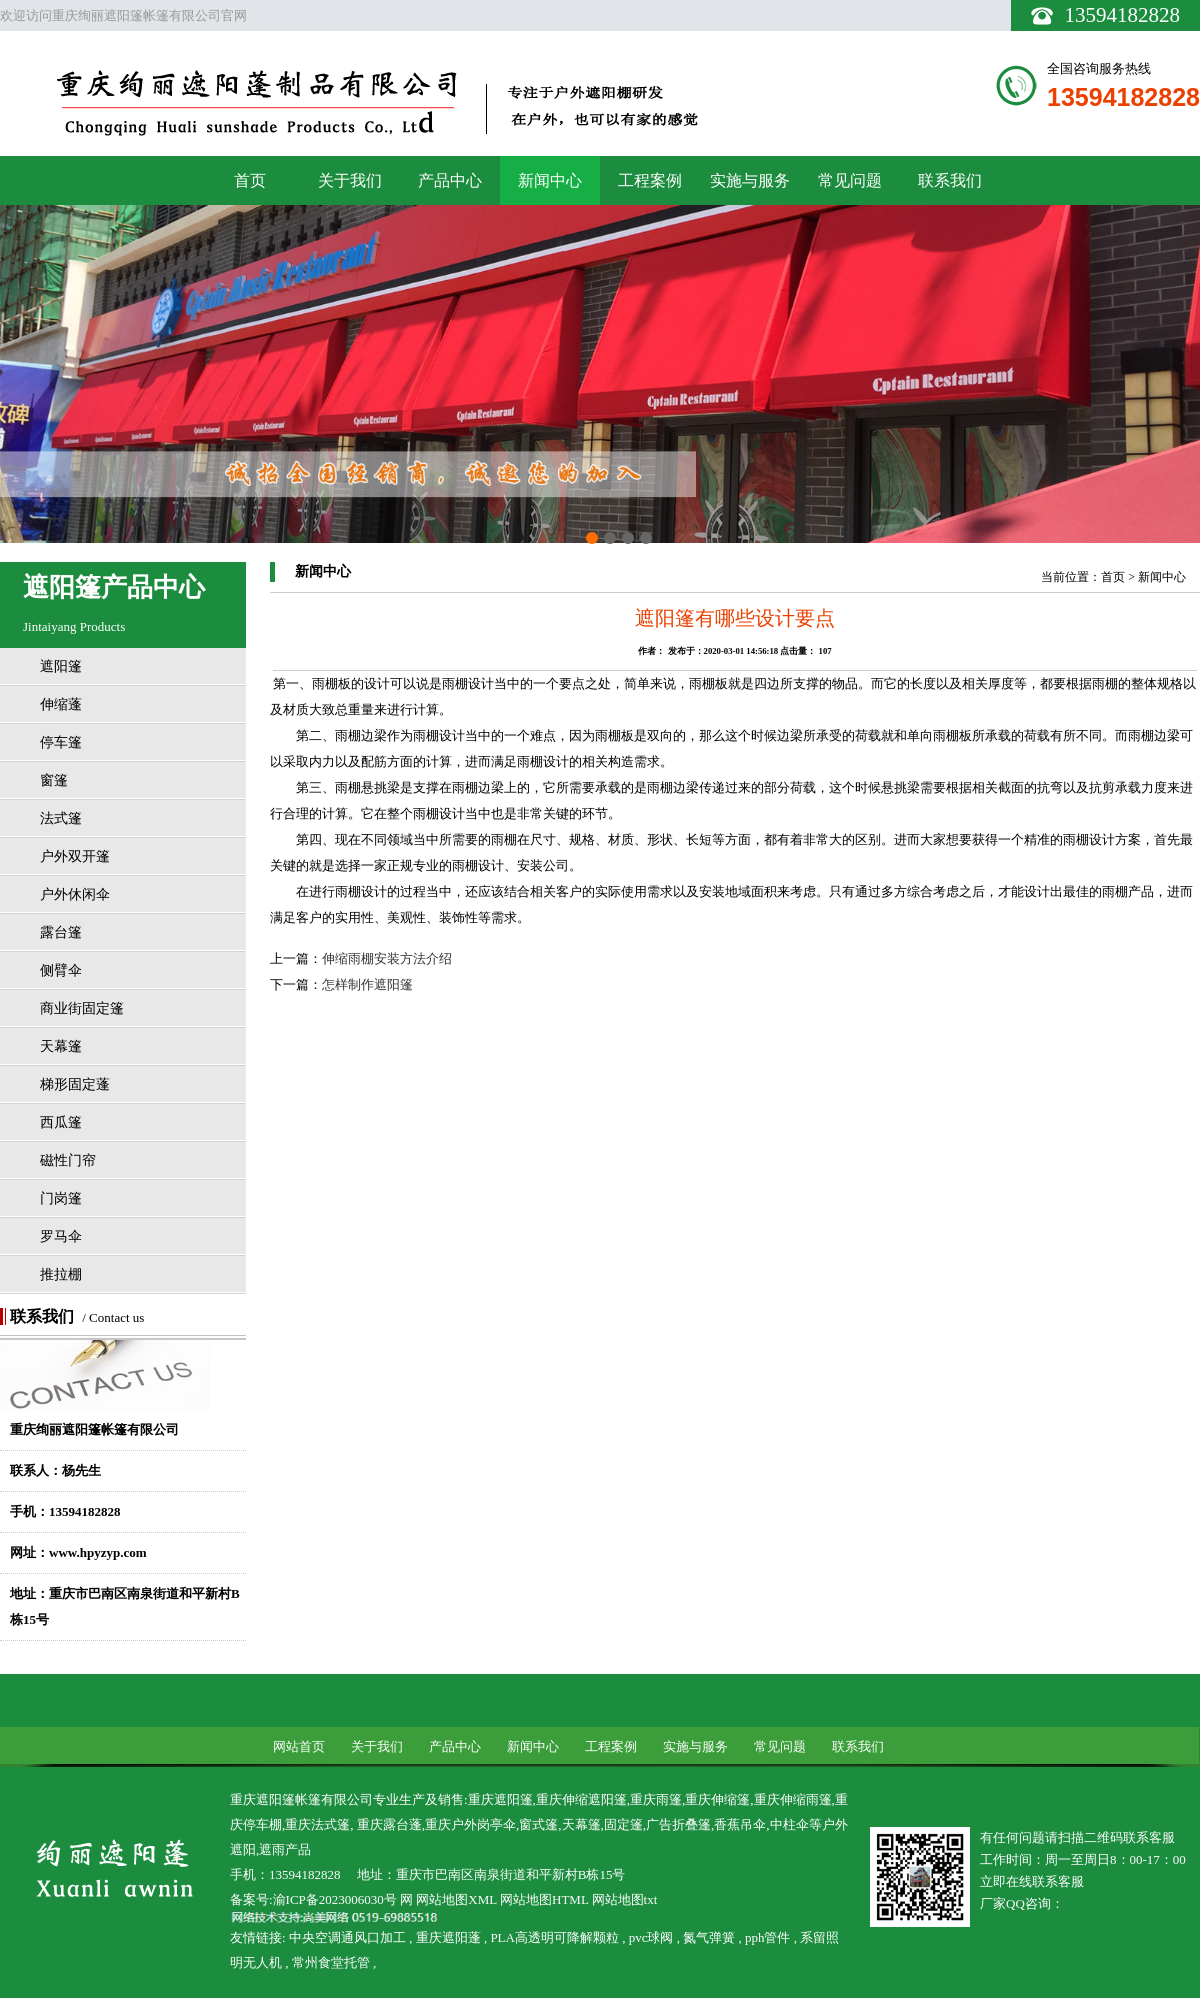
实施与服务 (750, 180)
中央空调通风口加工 (348, 1937)
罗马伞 (61, 1236)
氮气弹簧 (709, 1937)
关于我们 (350, 180)
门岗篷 (61, 1198)
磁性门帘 (68, 1160)
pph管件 (768, 1937)
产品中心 (450, 180)
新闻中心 (550, 180)
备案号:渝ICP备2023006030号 (313, 1899)
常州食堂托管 (331, 1962)
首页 (250, 180)
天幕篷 (61, 1046)
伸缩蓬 (61, 704)
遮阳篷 (61, 666)
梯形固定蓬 (75, 1084)
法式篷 (61, 818)
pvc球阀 (650, 1937)
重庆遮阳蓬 (448, 1937)
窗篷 (54, 780)
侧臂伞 (61, 970)
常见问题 (850, 180)
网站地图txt (625, 1899)
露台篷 (61, 932)
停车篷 (61, 742)
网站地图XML (456, 1899)
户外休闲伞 (75, 894)
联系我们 (950, 180)
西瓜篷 (61, 1122)
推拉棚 (61, 1274)
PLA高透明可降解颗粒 (554, 1937)
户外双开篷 (75, 856)
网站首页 (299, 1746)
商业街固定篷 (82, 1008)
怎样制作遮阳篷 (367, 984)
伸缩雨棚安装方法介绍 (387, 958)
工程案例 (650, 180)
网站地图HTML (544, 1899)
